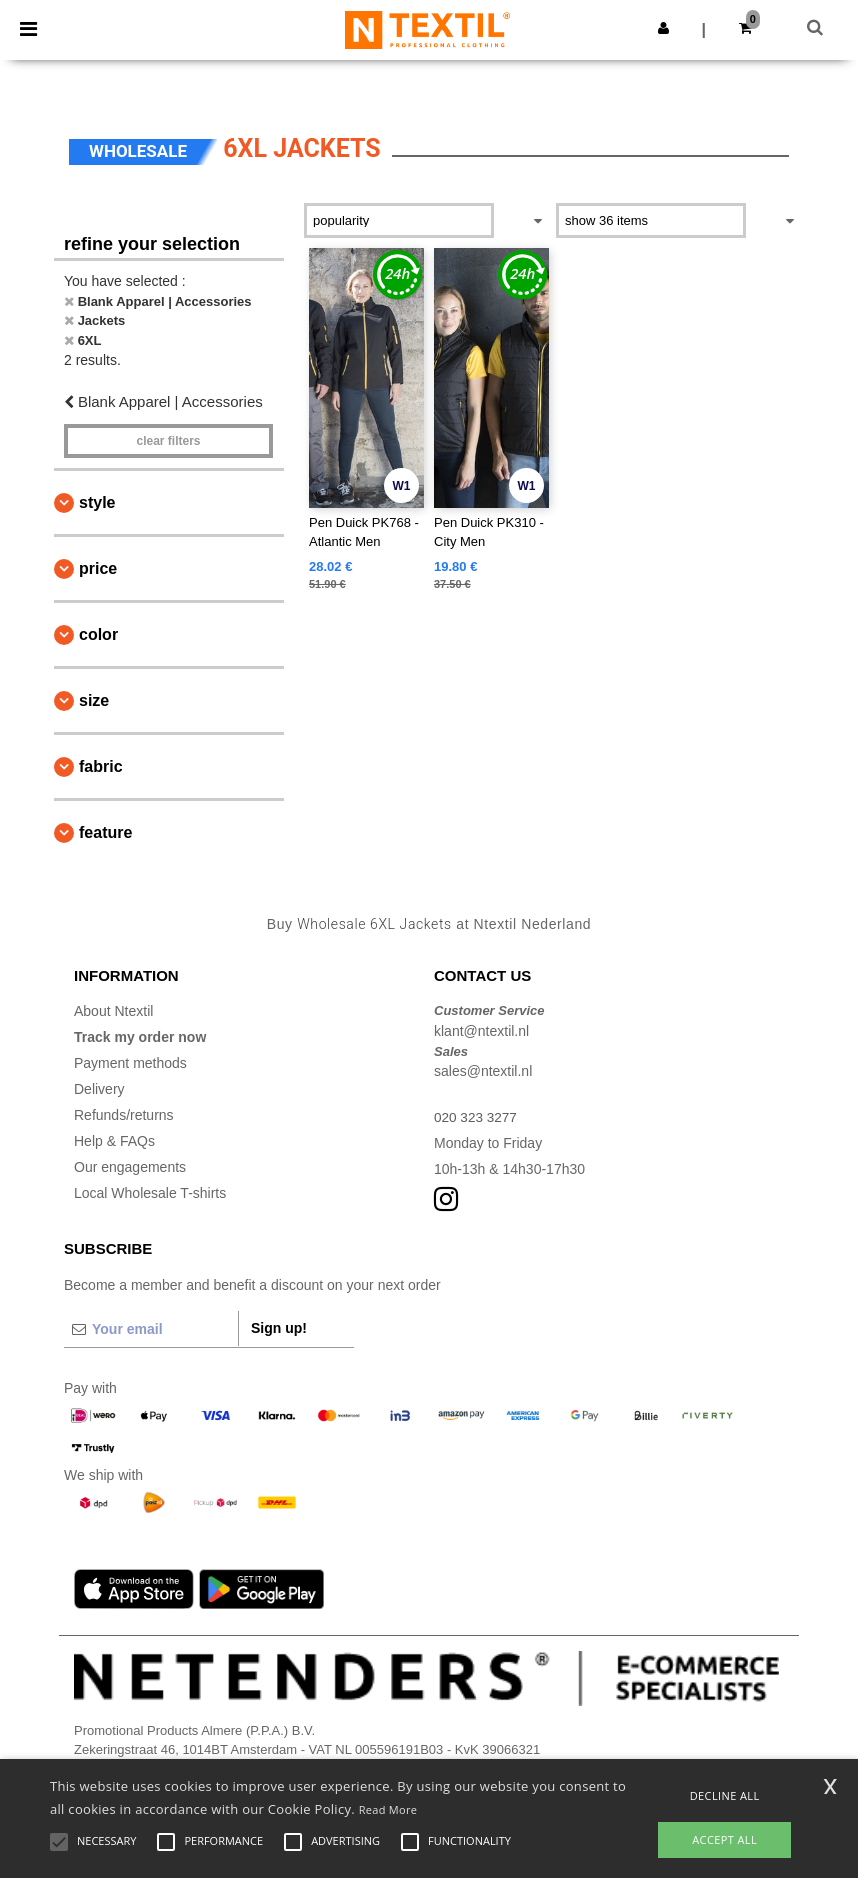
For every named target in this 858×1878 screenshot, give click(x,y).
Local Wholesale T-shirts (150, 1193)
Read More (388, 1809)
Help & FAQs (114, 1141)
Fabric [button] (101, 766)
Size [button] (94, 700)
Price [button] (98, 568)
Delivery (99, 1089)
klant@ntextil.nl (481, 1031)
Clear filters (168, 441)
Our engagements (130, 1167)
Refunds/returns (124, 1115)
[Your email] (151, 1329)
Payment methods (130, 1063)
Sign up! (279, 1328)
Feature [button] (105, 832)
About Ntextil (113, 1011)
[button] (663, 28)
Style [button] (97, 502)
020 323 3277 (477, 1117)
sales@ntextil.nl (483, 1071)
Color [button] (98, 634)
